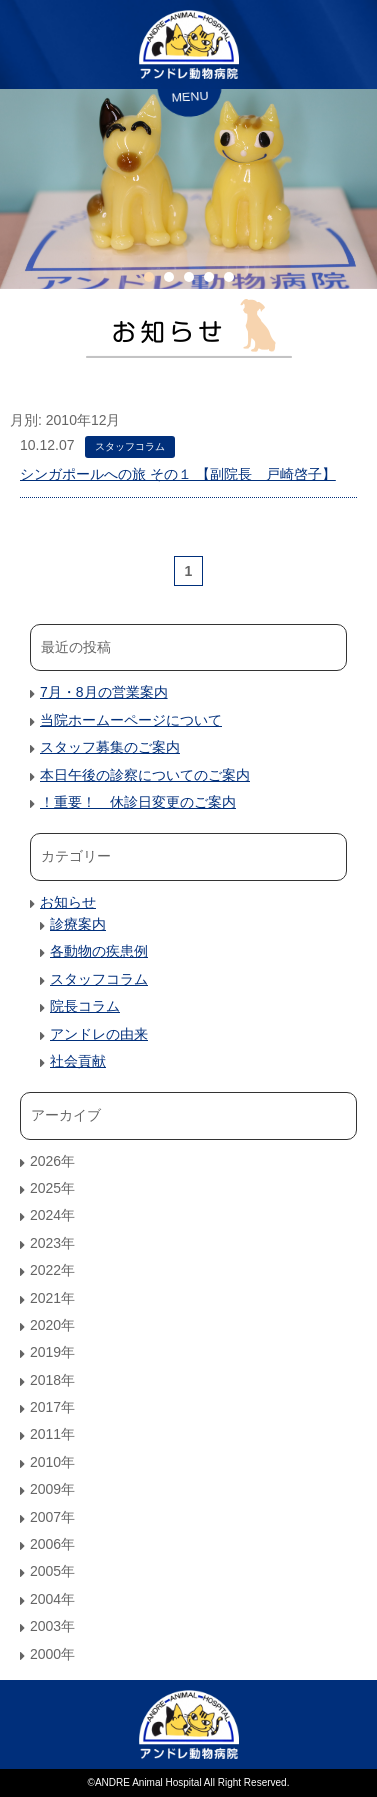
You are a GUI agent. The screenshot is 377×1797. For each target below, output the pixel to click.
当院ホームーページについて (131, 720)
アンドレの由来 (99, 1034)
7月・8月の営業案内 (104, 692)
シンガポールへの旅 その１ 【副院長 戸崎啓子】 (178, 474)
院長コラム (85, 1006)
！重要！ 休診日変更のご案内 (138, 802)
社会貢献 (78, 1061)
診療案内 (78, 924)
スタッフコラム (130, 446)
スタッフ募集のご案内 (110, 747)
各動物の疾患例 (99, 951)
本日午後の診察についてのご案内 (145, 775)
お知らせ (68, 902)
